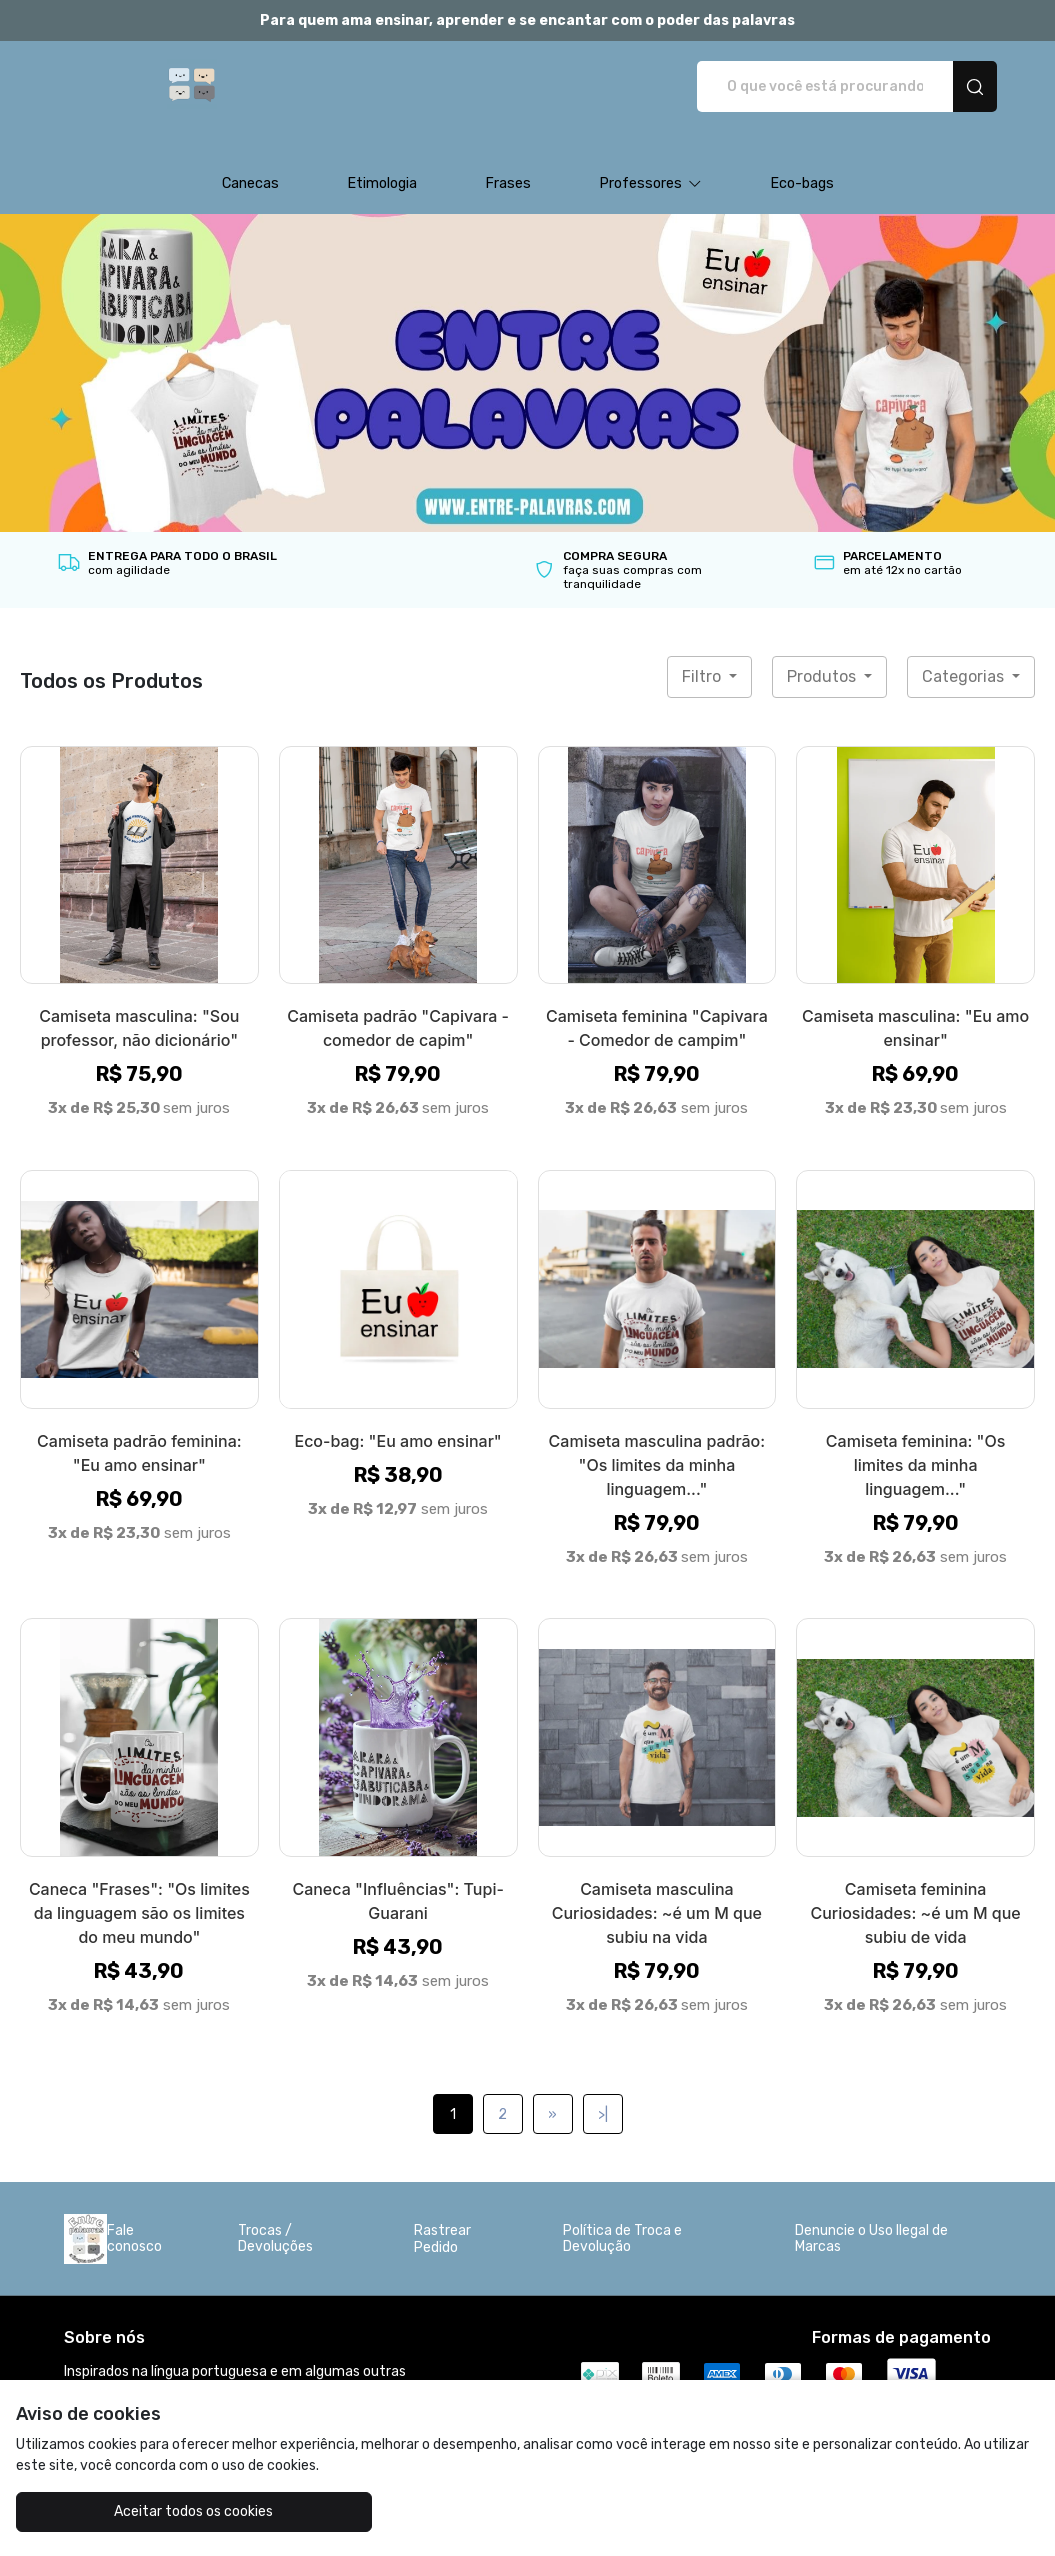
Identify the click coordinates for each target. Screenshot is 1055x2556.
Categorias (965, 655)
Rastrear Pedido (442, 2218)
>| (603, 2093)
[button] (650, 163)
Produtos (823, 655)
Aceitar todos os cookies (143, 2511)
